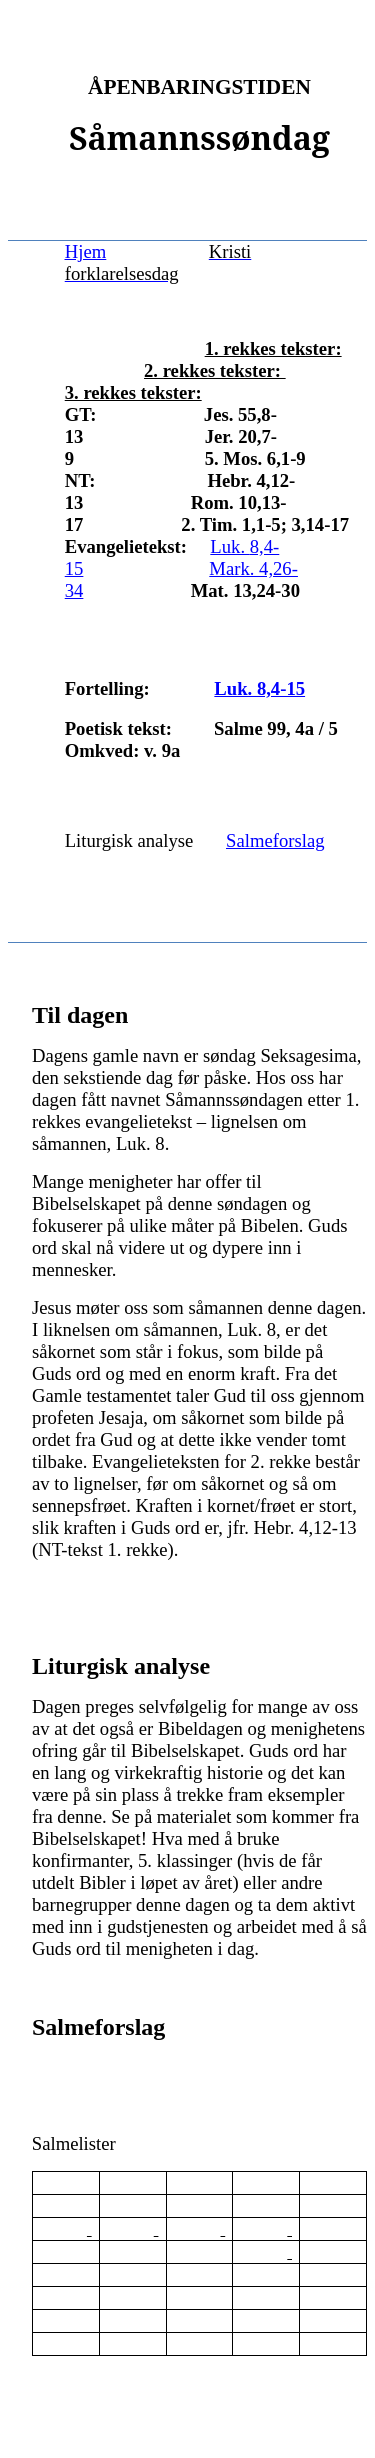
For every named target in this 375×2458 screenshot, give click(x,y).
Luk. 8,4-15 (259, 688)
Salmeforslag (275, 840)
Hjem (85, 251)
